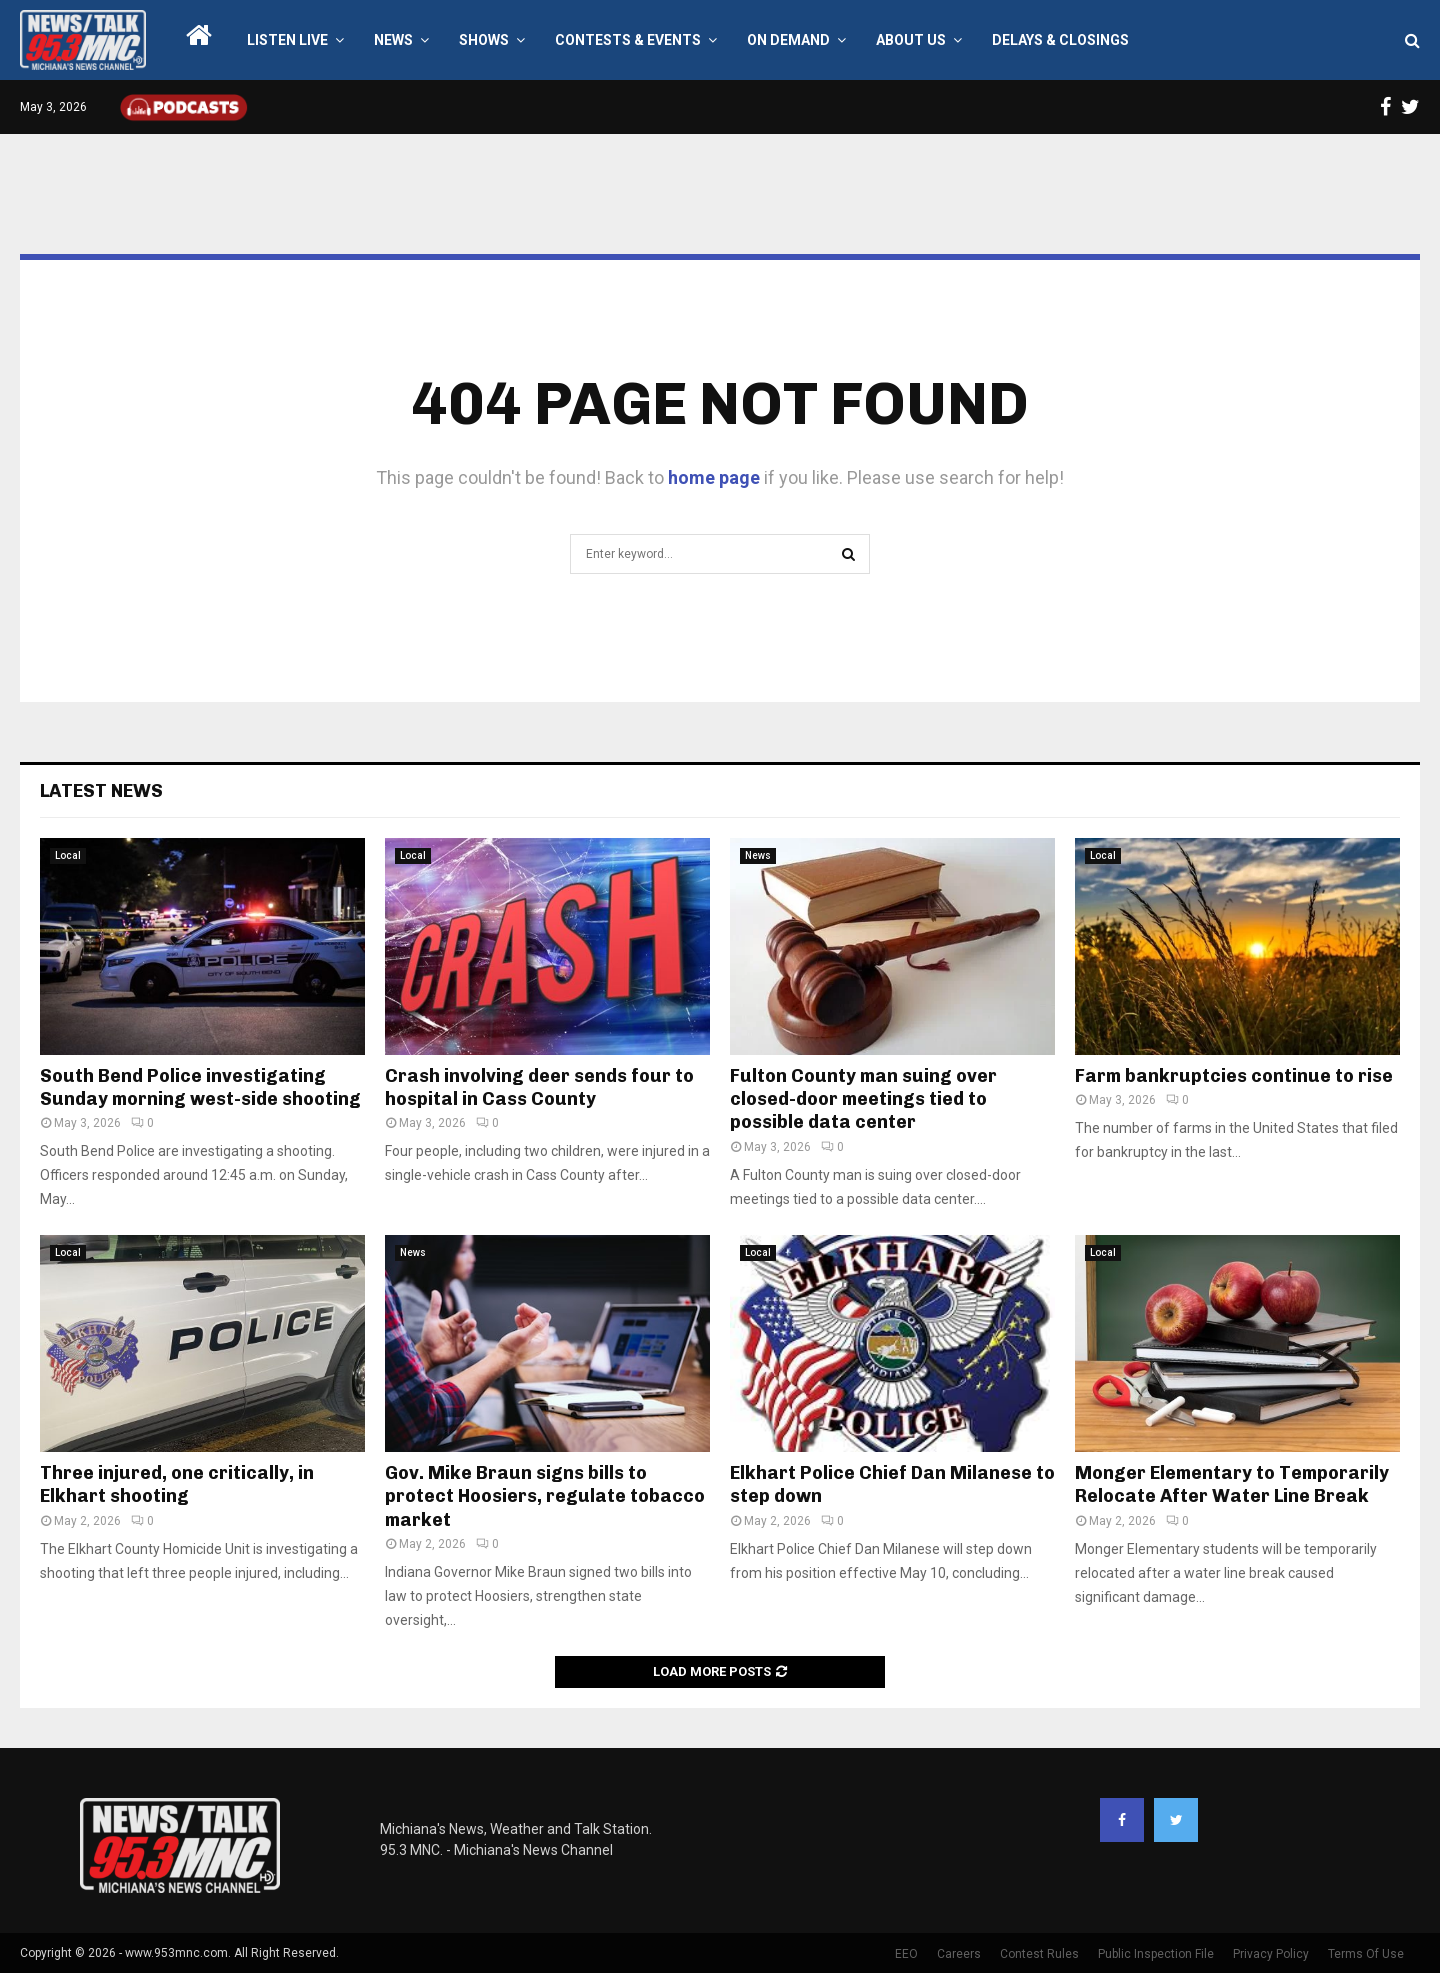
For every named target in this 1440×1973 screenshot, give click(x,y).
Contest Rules (1039, 1954)
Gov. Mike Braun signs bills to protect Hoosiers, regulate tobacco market (545, 1496)
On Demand (788, 40)
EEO (906, 1954)
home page (714, 477)
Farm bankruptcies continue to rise (1234, 1076)
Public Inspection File (1156, 1954)
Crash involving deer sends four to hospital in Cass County (539, 1087)
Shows (484, 40)
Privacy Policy (1271, 1954)
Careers (959, 1954)
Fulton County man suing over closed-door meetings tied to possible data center (863, 1099)
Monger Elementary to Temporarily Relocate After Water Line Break (1232, 1484)
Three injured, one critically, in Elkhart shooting (177, 1484)
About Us (911, 40)
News (393, 40)
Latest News (101, 791)
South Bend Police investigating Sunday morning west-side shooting (200, 1087)
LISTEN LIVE (287, 40)
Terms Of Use (1366, 1954)
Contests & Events (628, 40)
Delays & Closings (1060, 40)
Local (68, 855)
